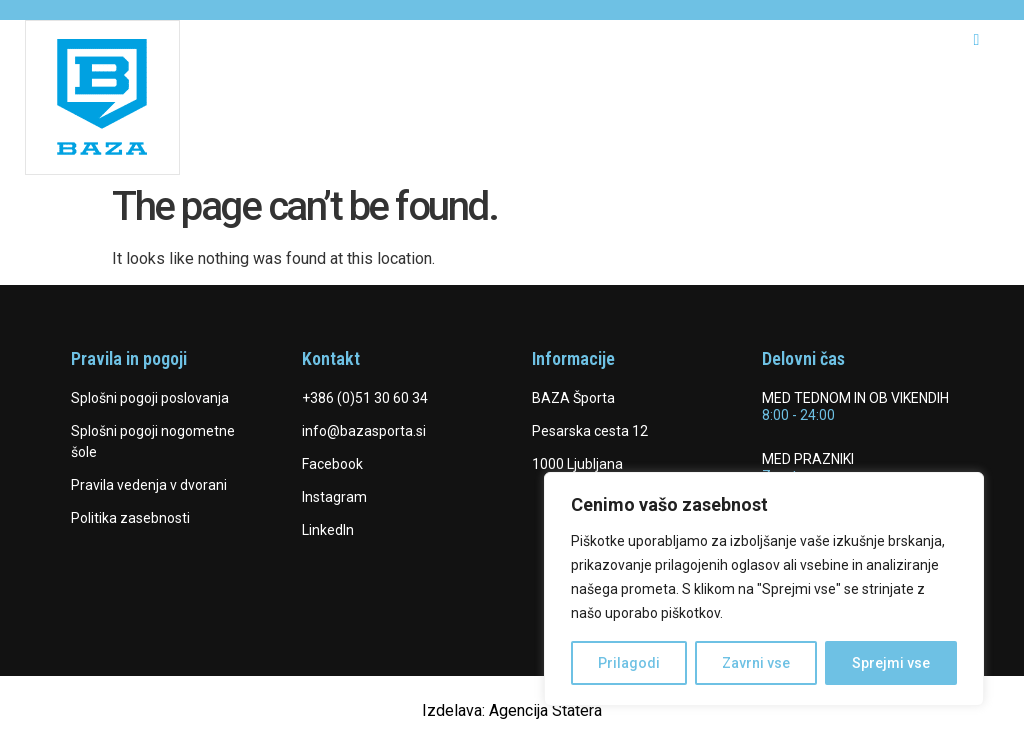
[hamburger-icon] (976, 40)
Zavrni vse (756, 663)
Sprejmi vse (891, 663)
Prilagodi (629, 663)
